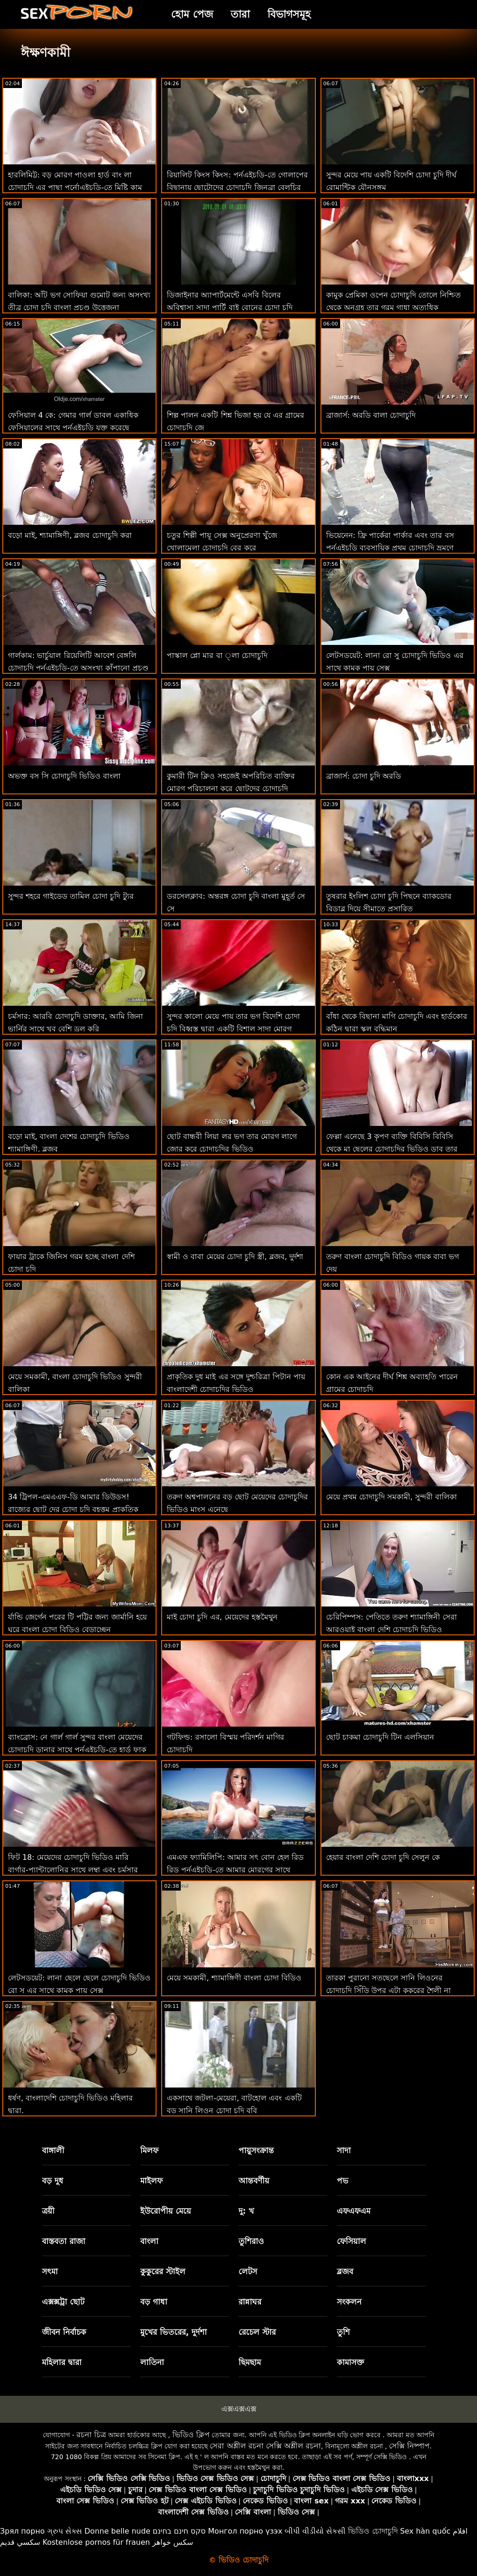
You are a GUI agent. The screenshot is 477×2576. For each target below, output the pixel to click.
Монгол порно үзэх (245, 2531)
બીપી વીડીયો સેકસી (315, 2531)
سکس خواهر (172, 2542)
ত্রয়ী (48, 2211)
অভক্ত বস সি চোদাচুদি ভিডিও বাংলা (64, 776)
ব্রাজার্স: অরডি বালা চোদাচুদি (371, 415)
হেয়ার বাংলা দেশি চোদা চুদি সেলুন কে (383, 1857)
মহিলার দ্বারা (62, 2362)
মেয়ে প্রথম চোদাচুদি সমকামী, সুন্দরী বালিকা (391, 1496)
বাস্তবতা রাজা (63, 2241)
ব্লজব (345, 2271)
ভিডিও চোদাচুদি (372, 2531)
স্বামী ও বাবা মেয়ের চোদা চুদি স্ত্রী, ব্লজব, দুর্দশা (235, 1256)
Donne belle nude (117, 2531)
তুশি (343, 2332)
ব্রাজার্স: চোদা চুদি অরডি (364, 776)
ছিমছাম (249, 2362)
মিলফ (149, 2150)
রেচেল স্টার (257, 2332)
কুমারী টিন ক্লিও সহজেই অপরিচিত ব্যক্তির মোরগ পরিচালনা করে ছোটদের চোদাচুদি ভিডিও (230, 789)
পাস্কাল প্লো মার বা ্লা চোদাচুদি (217, 655)
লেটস (247, 2271)
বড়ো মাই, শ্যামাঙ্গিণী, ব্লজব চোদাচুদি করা (70, 535)
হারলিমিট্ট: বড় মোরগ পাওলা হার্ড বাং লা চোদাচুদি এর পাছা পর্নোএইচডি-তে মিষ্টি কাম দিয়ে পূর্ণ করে (75, 187)
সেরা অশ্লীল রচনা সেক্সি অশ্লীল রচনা (265, 2445)
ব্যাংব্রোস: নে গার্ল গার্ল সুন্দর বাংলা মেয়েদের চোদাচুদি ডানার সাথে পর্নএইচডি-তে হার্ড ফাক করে (77, 1750)
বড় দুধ (52, 2180)
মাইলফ (151, 2180)
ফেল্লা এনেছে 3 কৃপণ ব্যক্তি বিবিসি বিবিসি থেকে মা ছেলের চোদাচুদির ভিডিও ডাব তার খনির (392, 1149)
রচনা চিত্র (91, 2434)
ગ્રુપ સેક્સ (64, 2531)
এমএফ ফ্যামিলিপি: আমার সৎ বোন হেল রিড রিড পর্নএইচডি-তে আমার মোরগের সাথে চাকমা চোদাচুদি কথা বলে (235, 1870)
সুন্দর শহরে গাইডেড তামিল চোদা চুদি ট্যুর (71, 896)
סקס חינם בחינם (179, 2531)
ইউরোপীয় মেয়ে (165, 2211)
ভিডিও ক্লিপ (191, 2434)
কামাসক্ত (350, 2362)
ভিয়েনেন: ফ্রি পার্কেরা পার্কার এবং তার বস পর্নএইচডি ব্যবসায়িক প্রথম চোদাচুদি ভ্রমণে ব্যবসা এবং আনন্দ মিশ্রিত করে (390, 548)
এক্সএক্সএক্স (238, 2408)
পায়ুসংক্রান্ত (256, 2150)
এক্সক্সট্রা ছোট (63, 2301)
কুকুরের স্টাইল (162, 2271)
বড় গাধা (153, 2301)
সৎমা (50, 2271)
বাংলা (149, 2241)
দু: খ (246, 2211)
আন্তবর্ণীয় (253, 2180)
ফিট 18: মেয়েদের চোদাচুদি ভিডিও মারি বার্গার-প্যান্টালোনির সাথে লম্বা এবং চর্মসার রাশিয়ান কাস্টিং (73, 1870)
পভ (342, 2180)
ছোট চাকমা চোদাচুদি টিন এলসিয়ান (380, 1737)
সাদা (344, 2150)
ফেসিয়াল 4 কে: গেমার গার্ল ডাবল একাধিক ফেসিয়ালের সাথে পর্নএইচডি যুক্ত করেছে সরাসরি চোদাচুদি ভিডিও (73, 428)
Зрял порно (22, 2531)
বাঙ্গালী (53, 2150)
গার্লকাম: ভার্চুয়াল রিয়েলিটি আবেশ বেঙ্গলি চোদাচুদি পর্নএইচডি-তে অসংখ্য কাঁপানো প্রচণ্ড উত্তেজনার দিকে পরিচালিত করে (78, 668)
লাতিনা (152, 2362)
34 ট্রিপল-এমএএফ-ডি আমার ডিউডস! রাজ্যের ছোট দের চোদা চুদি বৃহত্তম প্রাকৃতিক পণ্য (73, 1509)
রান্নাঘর (249, 2301)
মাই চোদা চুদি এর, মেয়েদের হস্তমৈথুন (222, 1617)
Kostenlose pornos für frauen (96, 2542)
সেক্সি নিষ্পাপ (409, 2445)
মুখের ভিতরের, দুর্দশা (173, 2332)
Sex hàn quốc (425, 2531)
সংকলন (349, 2301)
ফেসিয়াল (351, 2241)
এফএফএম (353, 2211)
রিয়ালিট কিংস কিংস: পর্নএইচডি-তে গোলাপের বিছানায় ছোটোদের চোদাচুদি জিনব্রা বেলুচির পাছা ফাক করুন (237, 187)
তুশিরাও (251, 2241)
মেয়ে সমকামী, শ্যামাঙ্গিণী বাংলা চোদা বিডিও (234, 1977)
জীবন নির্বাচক (64, 2332)
